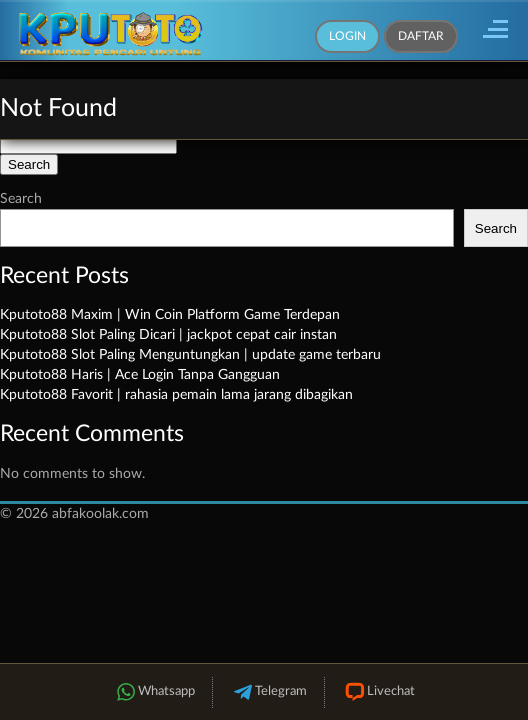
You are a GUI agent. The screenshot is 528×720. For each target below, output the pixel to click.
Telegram (268, 692)
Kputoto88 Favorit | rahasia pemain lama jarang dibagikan (176, 395)
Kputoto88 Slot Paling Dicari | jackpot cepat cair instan (168, 335)
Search (21, 199)
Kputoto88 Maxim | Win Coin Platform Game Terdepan (170, 315)
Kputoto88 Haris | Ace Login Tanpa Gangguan (140, 375)
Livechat (378, 692)
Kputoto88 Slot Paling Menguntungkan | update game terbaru (190, 355)
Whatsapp (154, 692)
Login (347, 36)
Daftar (421, 36)
